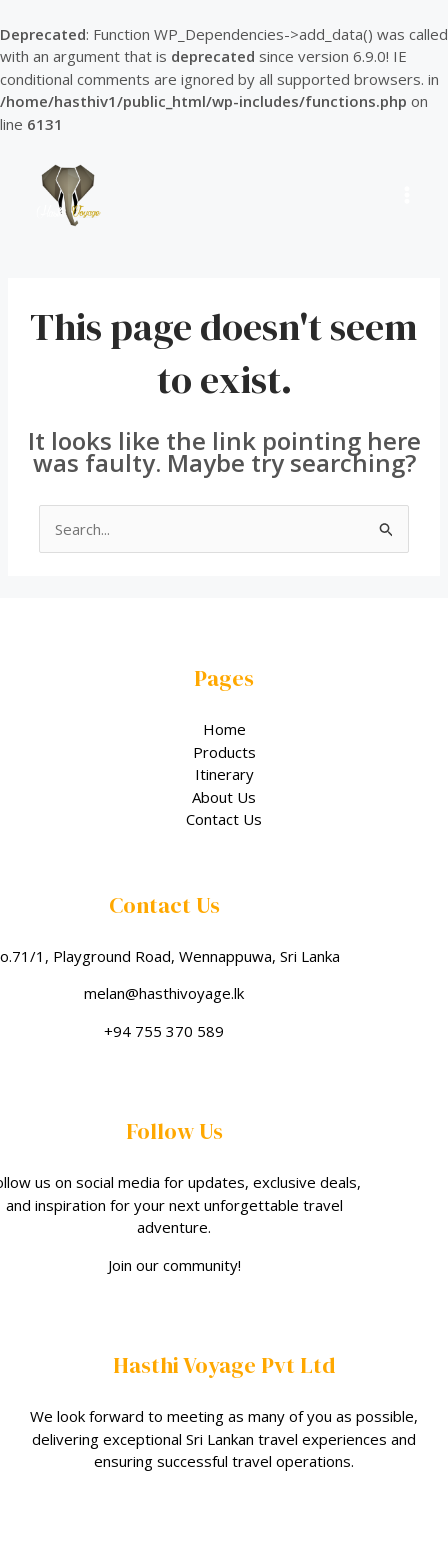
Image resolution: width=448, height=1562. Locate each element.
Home (224, 729)
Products (224, 752)
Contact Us (224, 819)
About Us (224, 797)
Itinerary (224, 774)
